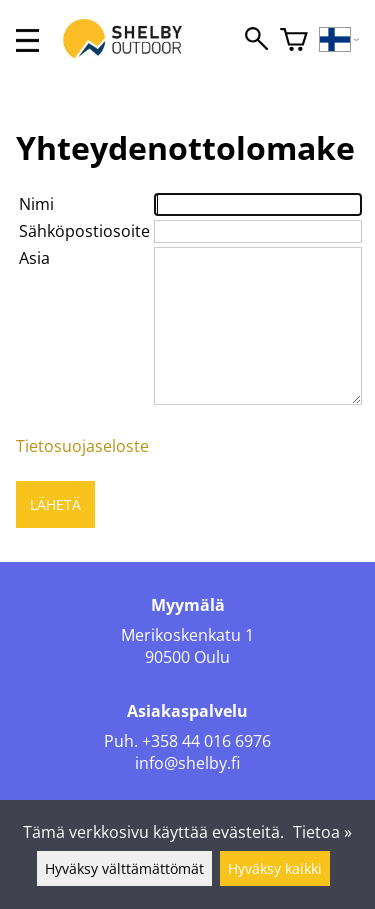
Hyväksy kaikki (275, 868)
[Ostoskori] (294, 40)
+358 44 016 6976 (206, 741)
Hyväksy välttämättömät (124, 868)
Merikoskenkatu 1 (187, 635)
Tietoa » (322, 832)
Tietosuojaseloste (82, 446)
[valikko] (27, 40)
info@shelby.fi (187, 763)
